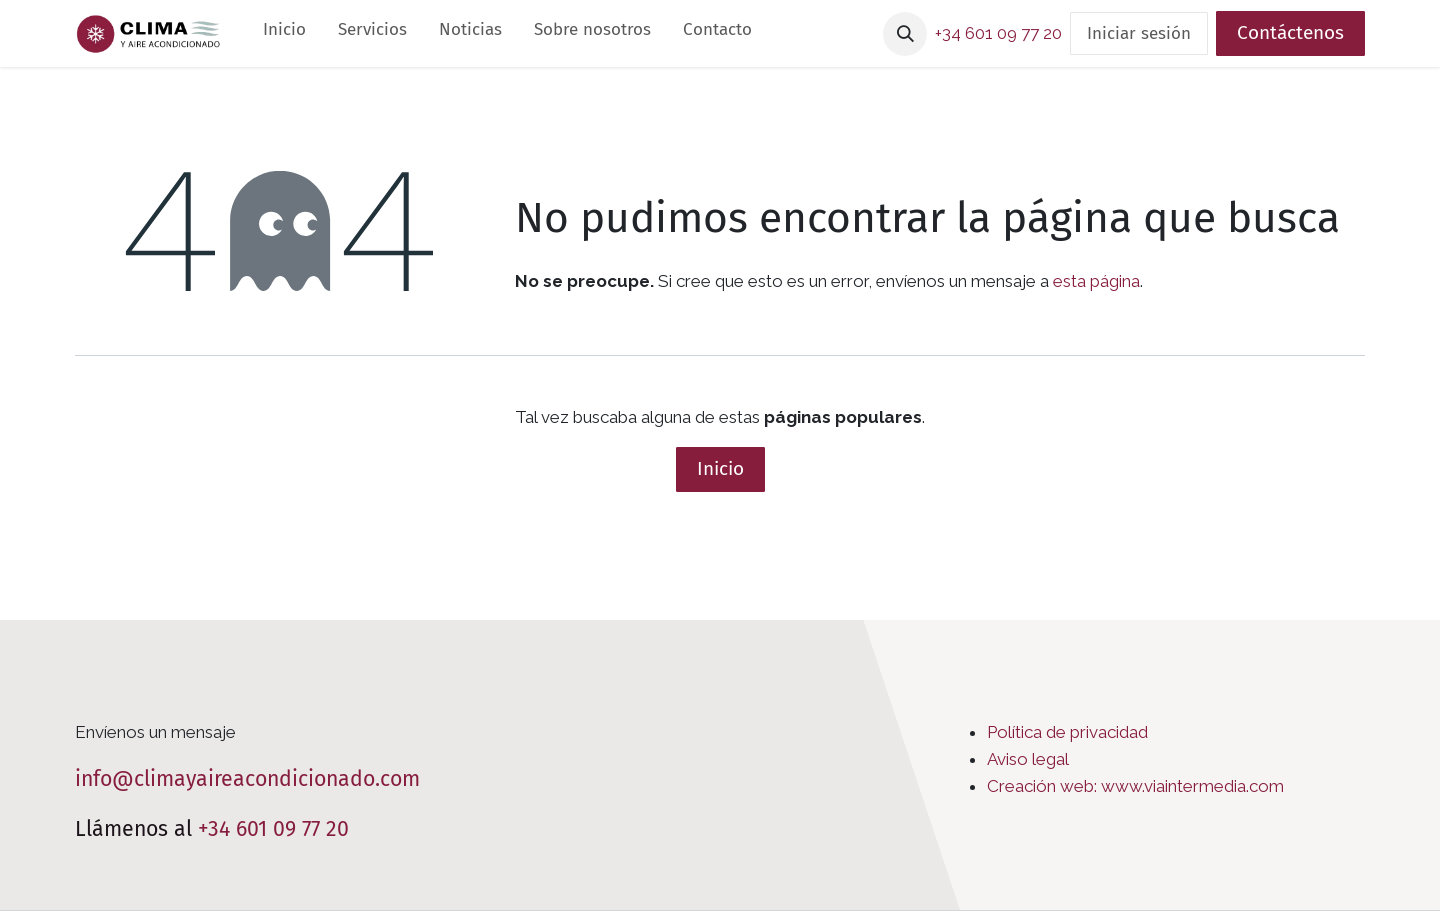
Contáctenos (1290, 32)
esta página (1096, 281)
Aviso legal (1028, 759)
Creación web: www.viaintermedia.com (1135, 786)
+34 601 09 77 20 (273, 829)
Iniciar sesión (1139, 33)
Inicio (720, 468)
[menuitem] (284, 33)
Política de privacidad (1067, 732)
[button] (905, 34)
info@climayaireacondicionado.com (247, 779)
